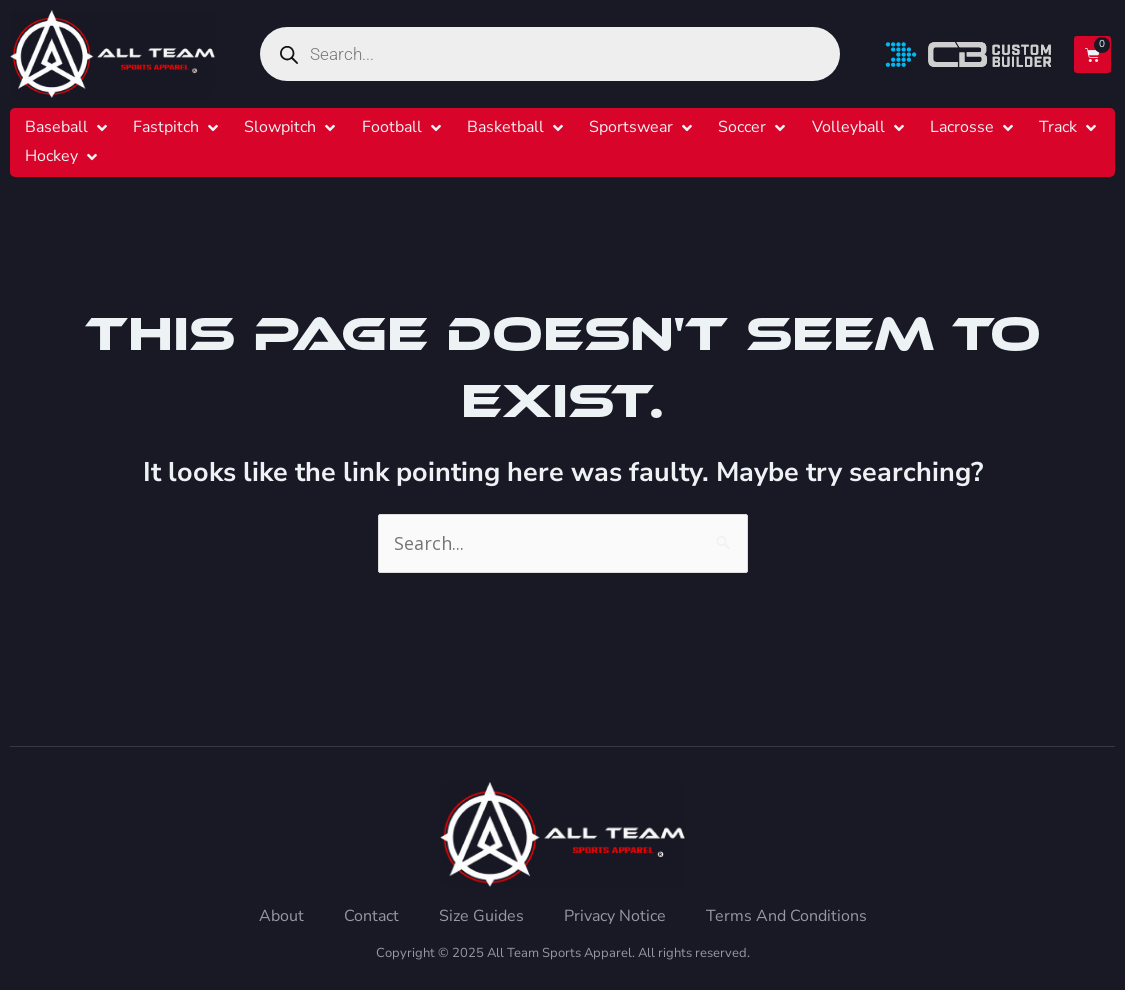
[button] (68, 127)
